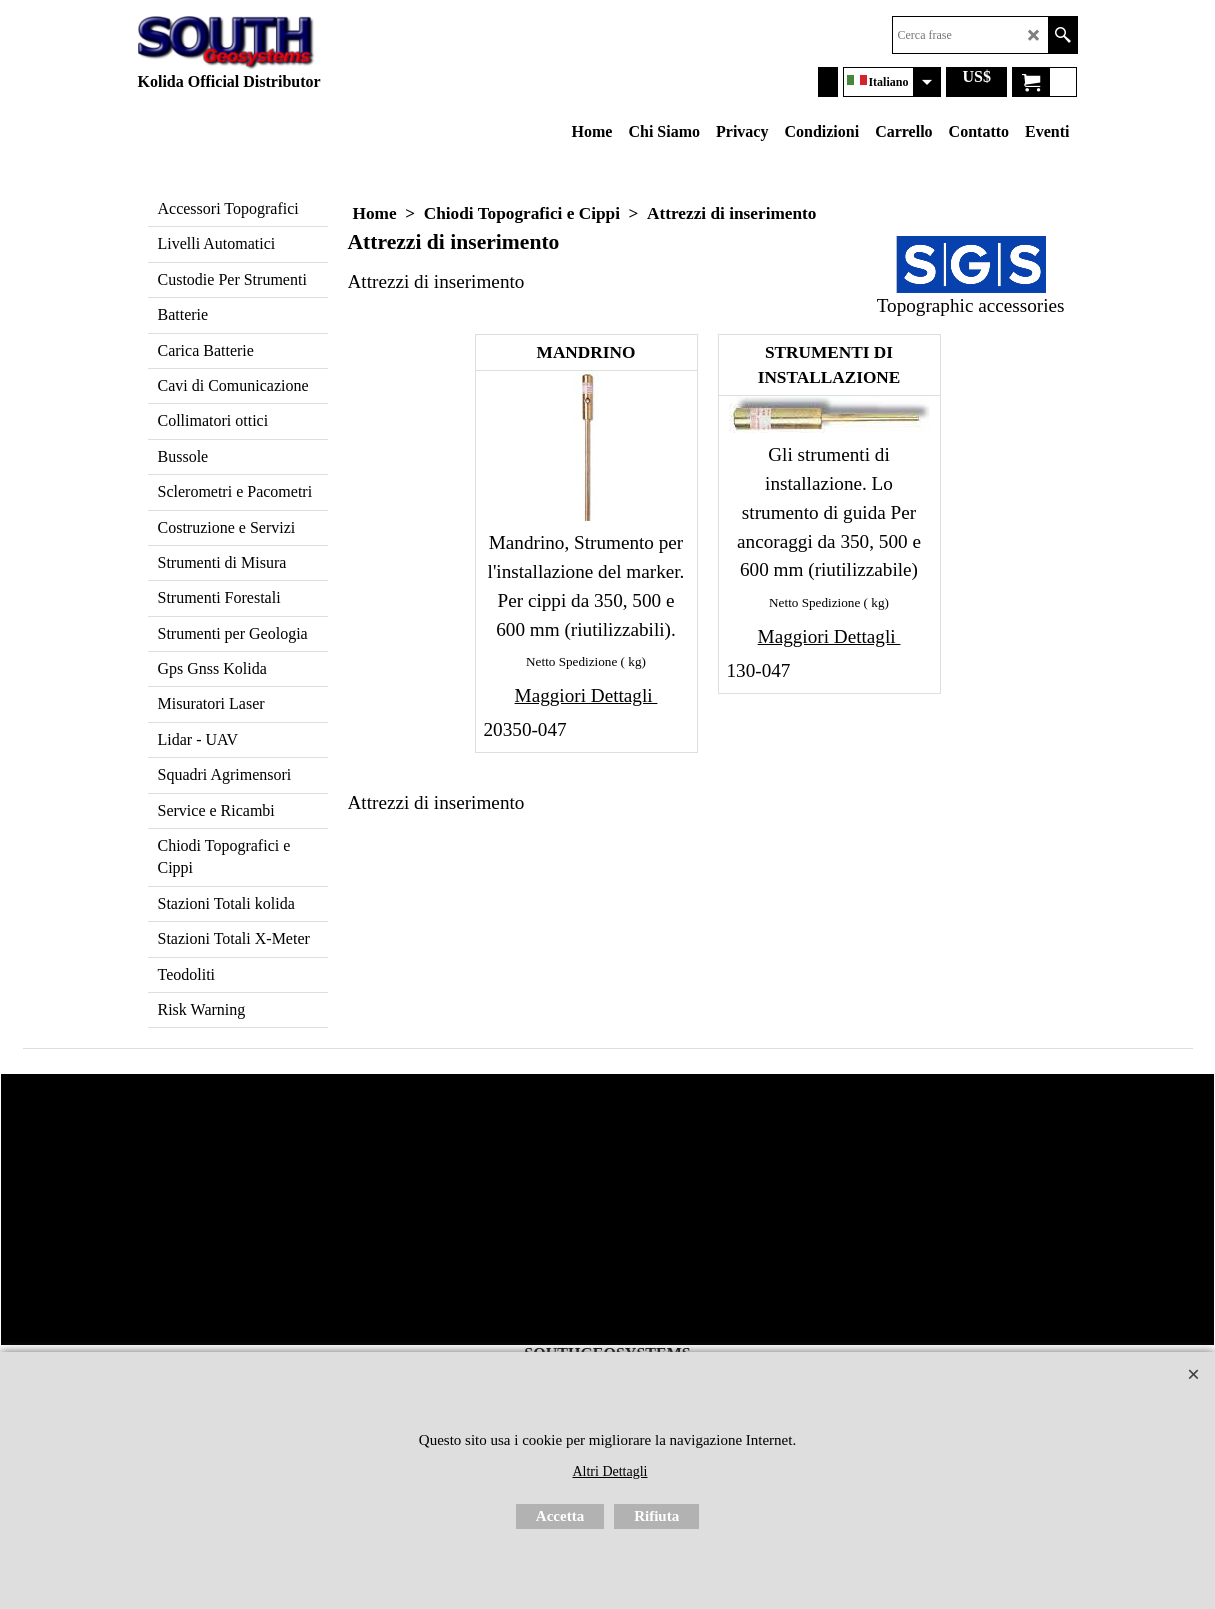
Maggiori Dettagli (586, 695)
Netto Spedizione (571, 661)
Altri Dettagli (609, 1471)
